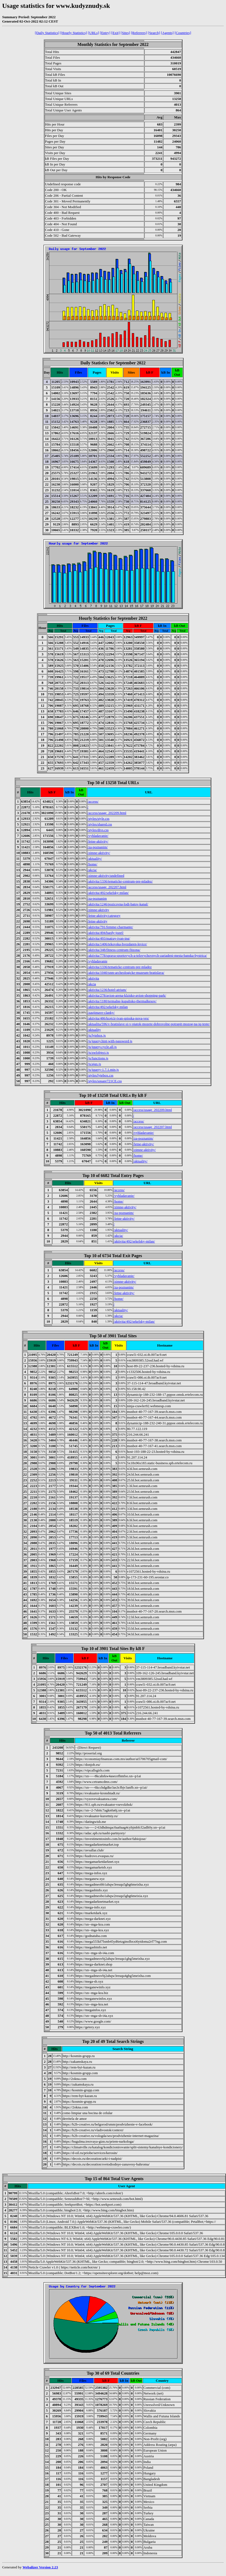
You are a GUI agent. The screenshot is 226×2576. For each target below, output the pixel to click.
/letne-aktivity (97, 921)
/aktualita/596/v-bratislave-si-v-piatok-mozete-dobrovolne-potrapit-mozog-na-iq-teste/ (149, 1024)
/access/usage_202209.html (107, 813)
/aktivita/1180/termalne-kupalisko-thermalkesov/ (122, 1001)
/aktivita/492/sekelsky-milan (108, 1007)
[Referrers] (139, 33)
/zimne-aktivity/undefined (106, 876)
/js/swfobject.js (98, 1052)
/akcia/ (92, 870)
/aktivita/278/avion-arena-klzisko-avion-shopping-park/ (127, 995)
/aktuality (94, 1030)
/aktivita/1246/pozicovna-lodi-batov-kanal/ (118, 904)
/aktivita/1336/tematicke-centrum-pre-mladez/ (120, 881)
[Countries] (183, 33)
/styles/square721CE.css (105, 1081)
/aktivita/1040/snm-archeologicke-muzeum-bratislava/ (126, 973)
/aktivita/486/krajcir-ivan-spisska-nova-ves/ (118, 1018)
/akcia (92, 984)
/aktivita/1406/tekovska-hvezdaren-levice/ (117, 944)
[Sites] (125, 33)
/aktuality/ (95, 858)
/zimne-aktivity (98, 910)
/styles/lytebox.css (100, 1075)
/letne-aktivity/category (104, 915)
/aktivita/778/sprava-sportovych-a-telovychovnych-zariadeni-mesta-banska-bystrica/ (147, 955)
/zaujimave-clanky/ (101, 1012)
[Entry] (105, 33)
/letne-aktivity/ (98, 841)
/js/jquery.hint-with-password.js (110, 1041)
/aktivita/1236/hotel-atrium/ (107, 990)
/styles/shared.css (100, 824)
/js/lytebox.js (97, 1035)
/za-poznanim (97, 898)
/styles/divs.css (98, 830)
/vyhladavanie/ (98, 836)
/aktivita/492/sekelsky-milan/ (108, 893)
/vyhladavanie (97, 961)
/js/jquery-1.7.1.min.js (103, 1070)
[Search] (154, 33)
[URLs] (93, 33)
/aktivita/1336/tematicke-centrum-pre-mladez (120, 967)
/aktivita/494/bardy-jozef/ (106, 933)
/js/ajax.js (94, 1064)
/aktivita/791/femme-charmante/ (110, 927)
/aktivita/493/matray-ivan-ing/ (109, 938)
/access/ (93, 801)
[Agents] (167, 33)
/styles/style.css (99, 818)
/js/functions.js (98, 1058)
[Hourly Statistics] (73, 33)
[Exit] (115, 33)
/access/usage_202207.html (107, 887)
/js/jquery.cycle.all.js (102, 1047)
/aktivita (93, 978)
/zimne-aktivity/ (99, 853)
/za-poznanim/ (98, 847)
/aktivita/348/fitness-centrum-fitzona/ (114, 950)
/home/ (92, 864)
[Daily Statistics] (47, 33)
